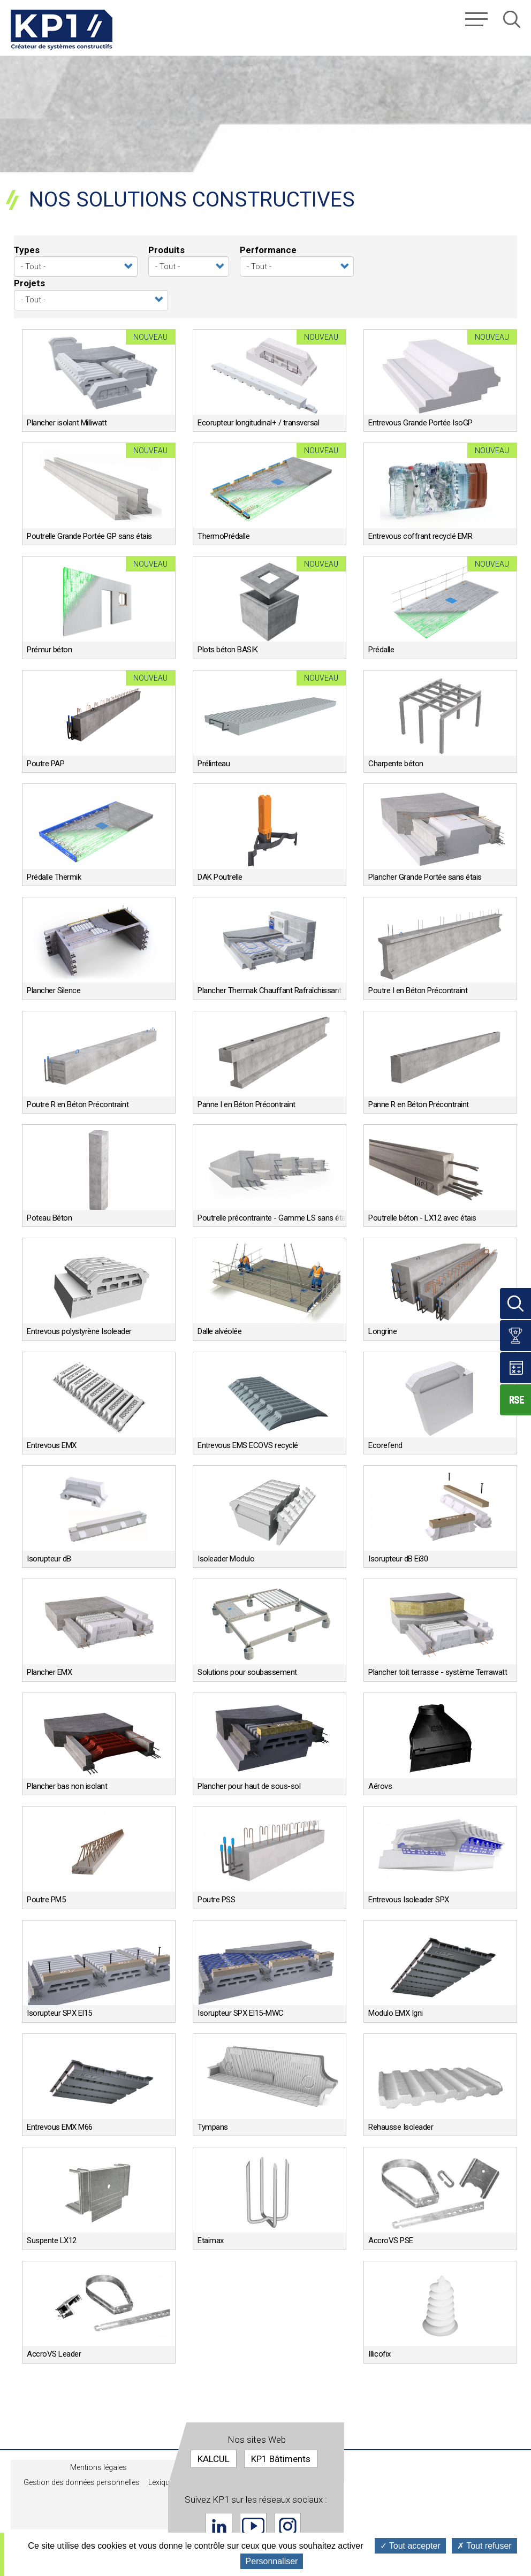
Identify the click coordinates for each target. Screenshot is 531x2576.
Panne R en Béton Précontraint (418, 1104)
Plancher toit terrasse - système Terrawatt (437, 1672)
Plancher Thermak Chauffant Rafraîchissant (270, 990)
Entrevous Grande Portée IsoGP (420, 423)
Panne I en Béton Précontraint (246, 1104)
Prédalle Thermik (54, 877)
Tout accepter (410, 2545)
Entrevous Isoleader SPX (408, 1899)
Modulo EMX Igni (395, 2013)
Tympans (213, 2127)
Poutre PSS (216, 1899)
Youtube (253, 2526)
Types (27, 250)
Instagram (287, 2526)
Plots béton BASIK (228, 649)
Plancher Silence (53, 990)
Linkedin (219, 2526)
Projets (29, 283)
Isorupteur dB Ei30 (398, 1559)
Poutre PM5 (46, 1899)
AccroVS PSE (390, 2240)
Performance (268, 250)
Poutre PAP (45, 763)
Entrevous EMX (52, 1445)
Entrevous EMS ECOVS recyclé (248, 1445)
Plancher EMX (49, 1672)
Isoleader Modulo (226, 1559)
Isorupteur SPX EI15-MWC (241, 2013)
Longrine (382, 1331)
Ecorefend (385, 1445)
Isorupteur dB (49, 1559)
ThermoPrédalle (223, 536)
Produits (166, 250)
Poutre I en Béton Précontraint (417, 990)
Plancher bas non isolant (67, 1786)
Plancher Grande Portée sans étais (425, 877)
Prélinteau (214, 763)
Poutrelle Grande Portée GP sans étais (89, 536)
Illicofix (379, 2354)
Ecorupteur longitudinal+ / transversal (258, 423)
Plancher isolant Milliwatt (67, 423)
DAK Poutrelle (220, 877)
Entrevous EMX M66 (60, 2127)
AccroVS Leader (54, 2354)
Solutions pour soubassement (247, 1672)
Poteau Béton (49, 1218)
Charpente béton (395, 763)
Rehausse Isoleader (400, 2127)
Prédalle (381, 649)
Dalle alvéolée (219, 1331)
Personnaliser (272, 2561)
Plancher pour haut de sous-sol (249, 1786)
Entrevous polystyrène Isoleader (79, 1331)
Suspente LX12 (52, 2240)
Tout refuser (484, 2545)
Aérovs (380, 1786)
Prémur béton (49, 649)
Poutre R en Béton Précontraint (77, 1104)
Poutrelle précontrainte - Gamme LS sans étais (274, 1218)
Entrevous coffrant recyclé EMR (420, 536)
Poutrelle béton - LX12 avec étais (422, 1218)
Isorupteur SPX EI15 (59, 2013)
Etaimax (211, 2240)
